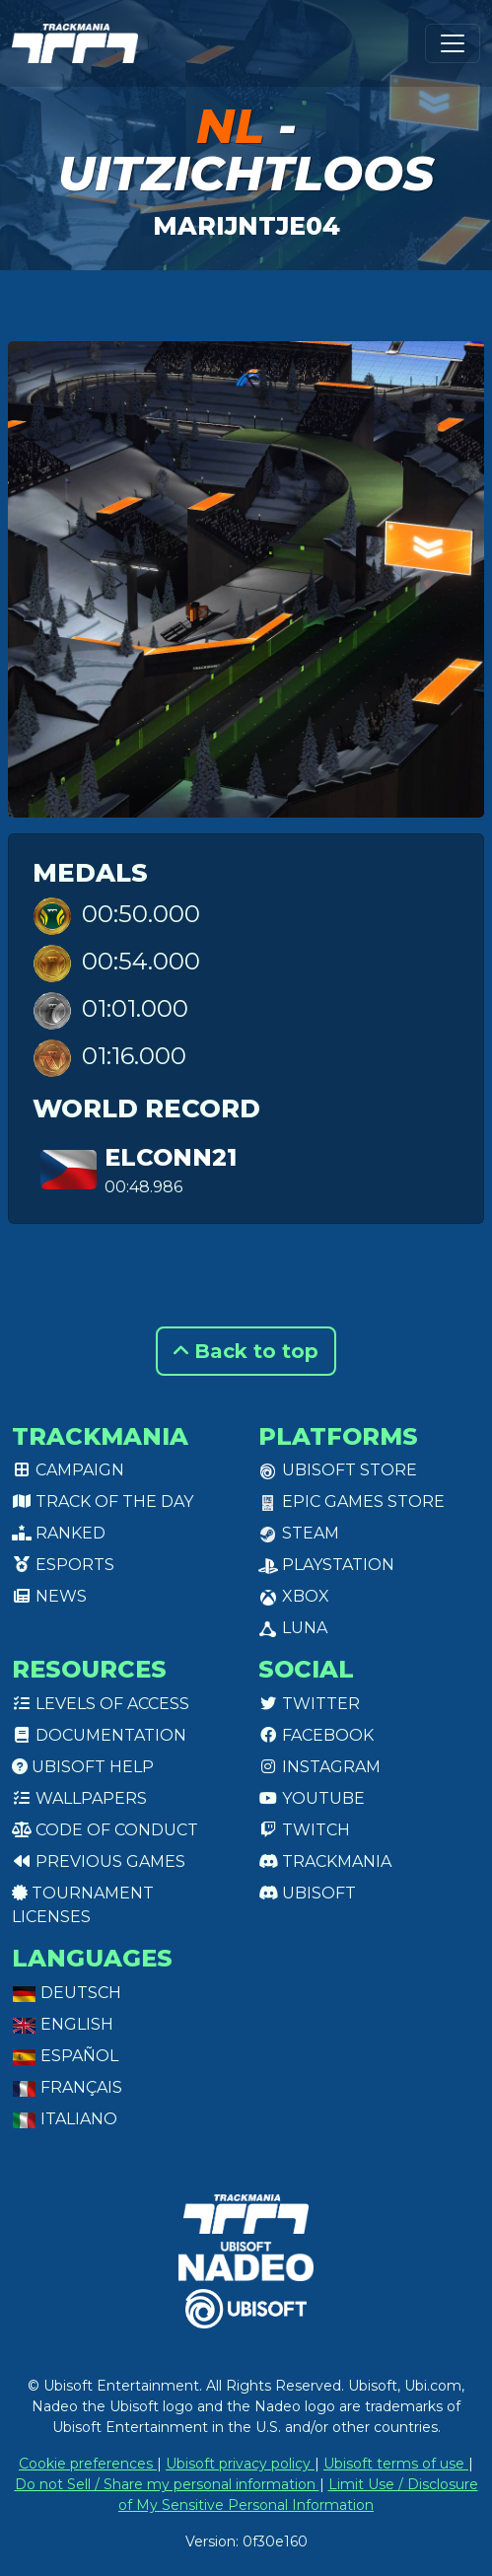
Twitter (309, 1703)
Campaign (68, 1470)
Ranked (58, 1533)
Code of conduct (105, 1830)
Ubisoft (307, 1893)
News (49, 1596)
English (62, 2024)
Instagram (319, 1766)
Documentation (99, 1735)
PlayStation (326, 1564)
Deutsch (66, 1992)
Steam (298, 1533)
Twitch (304, 1830)
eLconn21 (171, 1157)
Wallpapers (79, 1798)
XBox (293, 1596)
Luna (292, 1627)
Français (67, 2087)
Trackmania (324, 1861)
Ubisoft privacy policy (240, 2463)
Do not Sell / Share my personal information (167, 2484)
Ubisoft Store (337, 1470)
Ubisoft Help (83, 1766)
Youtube (311, 1798)
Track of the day (102, 1501)
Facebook (316, 1735)
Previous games (98, 1861)
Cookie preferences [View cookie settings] (88, 2463)
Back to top (246, 1351)
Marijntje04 (246, 226)
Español (65, 2055)
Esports (63, 1564)
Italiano (64, 2119)
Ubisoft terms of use (395, 2463)
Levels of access (100, 1703)
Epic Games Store (351, 1501)
